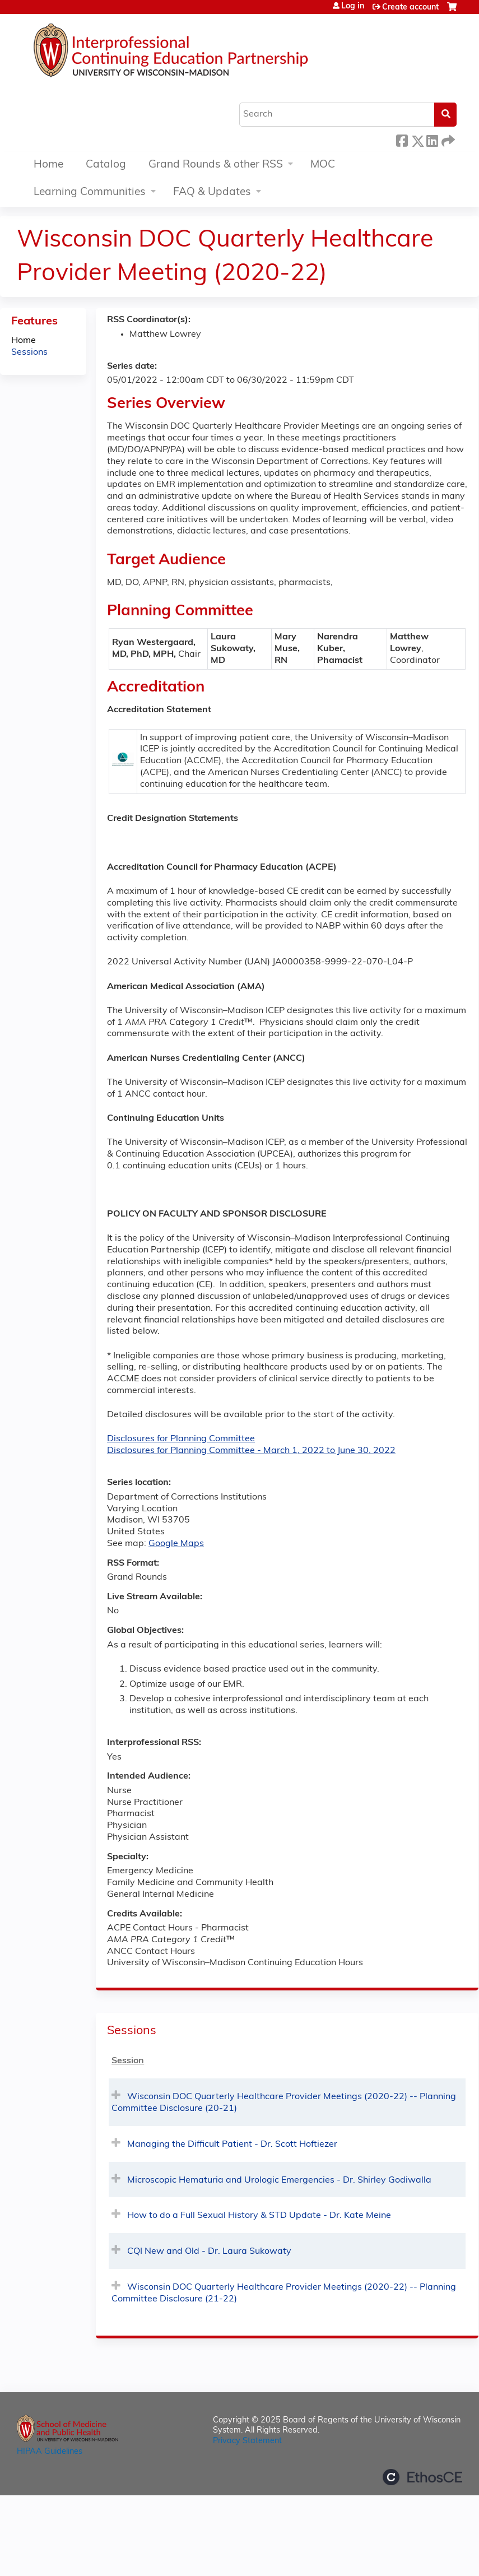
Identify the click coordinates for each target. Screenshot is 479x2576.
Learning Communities (90, 192)
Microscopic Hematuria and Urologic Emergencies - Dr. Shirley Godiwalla (279, 2180)
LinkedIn (432, 139)
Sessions (29, 352)
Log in (352, 7)
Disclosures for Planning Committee (181, 1439)
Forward (447, 139)
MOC (322, 165)
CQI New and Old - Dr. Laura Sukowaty (209, 2251)
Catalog (106, 165)
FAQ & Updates (212, 192)
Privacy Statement (247, 2441)
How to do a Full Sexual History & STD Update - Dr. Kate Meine (259, 2215)
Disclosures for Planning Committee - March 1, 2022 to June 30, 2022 (251, 1450)
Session (127, 2061)
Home (48, 165)
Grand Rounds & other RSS (215, 165)
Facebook (401, 139)
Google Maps (176, 1543)
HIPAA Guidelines (49, 2452)
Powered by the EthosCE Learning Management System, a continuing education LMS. (422, 2477)
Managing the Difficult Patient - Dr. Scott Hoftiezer (232, 2144)
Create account (410, 7)
